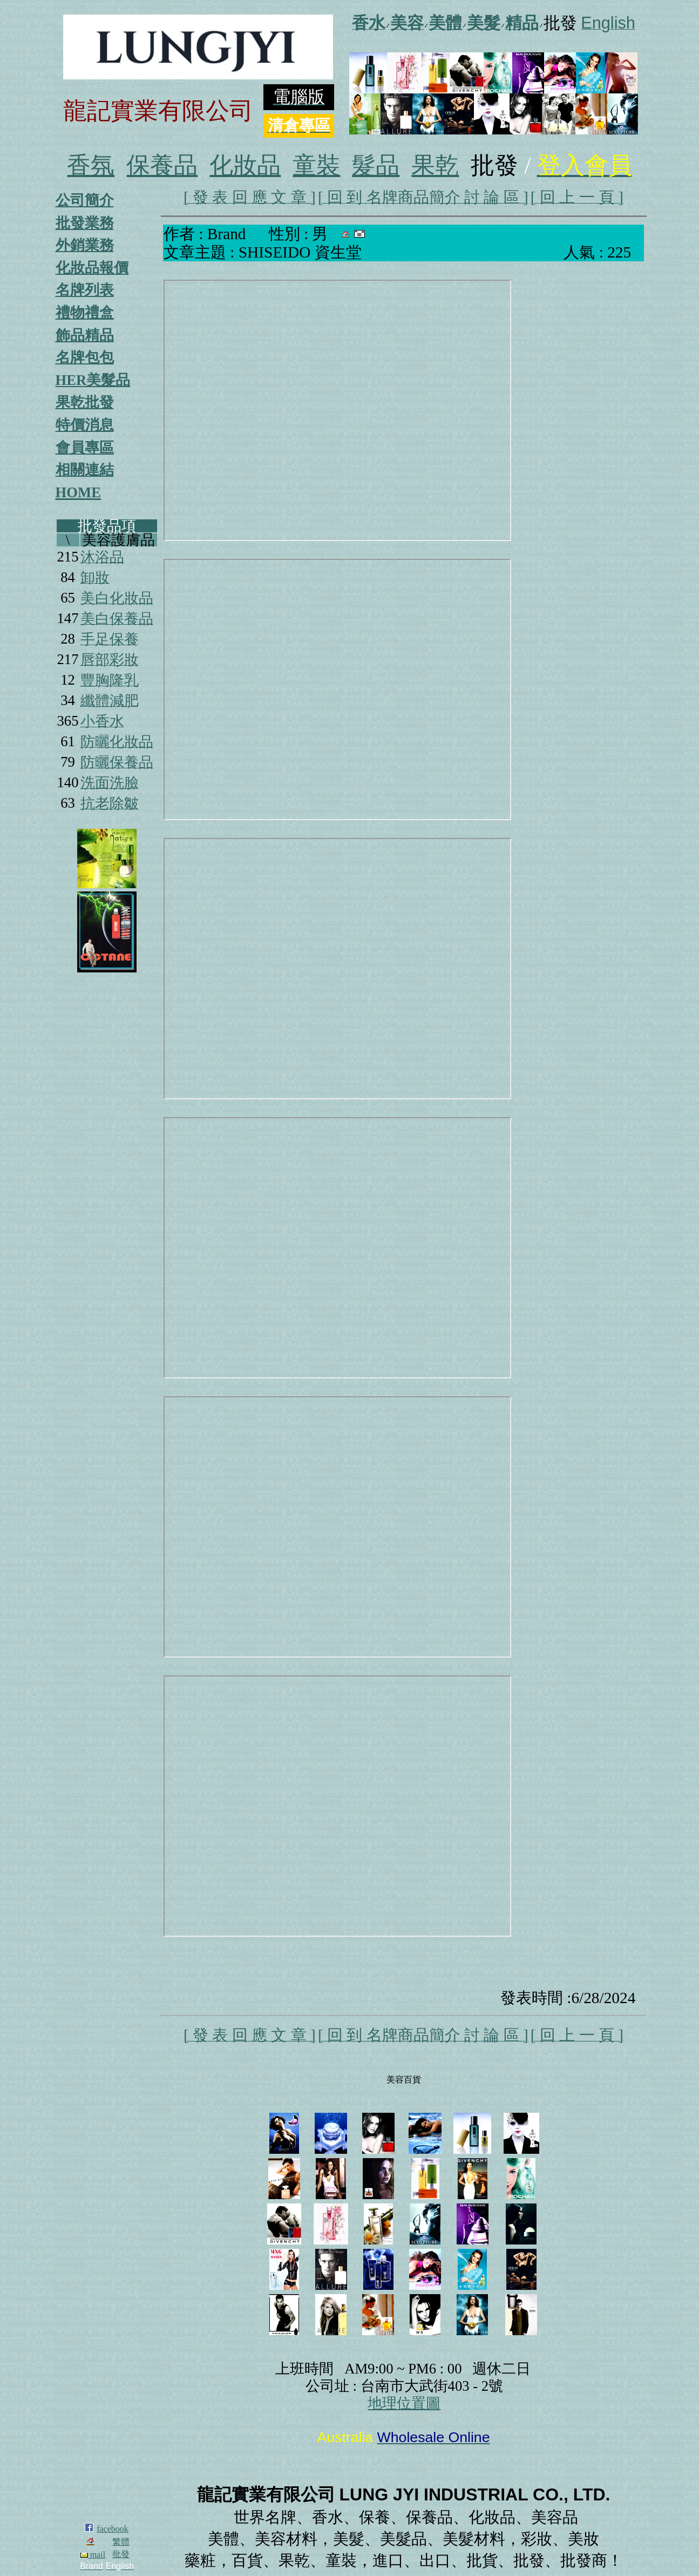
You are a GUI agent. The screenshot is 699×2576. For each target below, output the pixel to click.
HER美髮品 (93, 380)
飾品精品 (85, 335)
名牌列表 (85, 290)
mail (92, 2554)
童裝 (316, 165)
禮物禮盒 (85, 313)
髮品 (375, 165)
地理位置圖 (404, 2403)
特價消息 (85, 425)
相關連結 (85, 470)
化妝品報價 (92, 268)
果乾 (435, 165)
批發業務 (85, 223)
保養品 (162, 165)
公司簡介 (85, 200)
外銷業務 (85, 245)
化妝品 (245, 165)
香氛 (90, 165)
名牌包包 (85, 357)
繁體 (121, 2541)
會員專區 (85, 448)
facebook (112, 2528)
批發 (121, 2554)
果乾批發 (85, 402)
